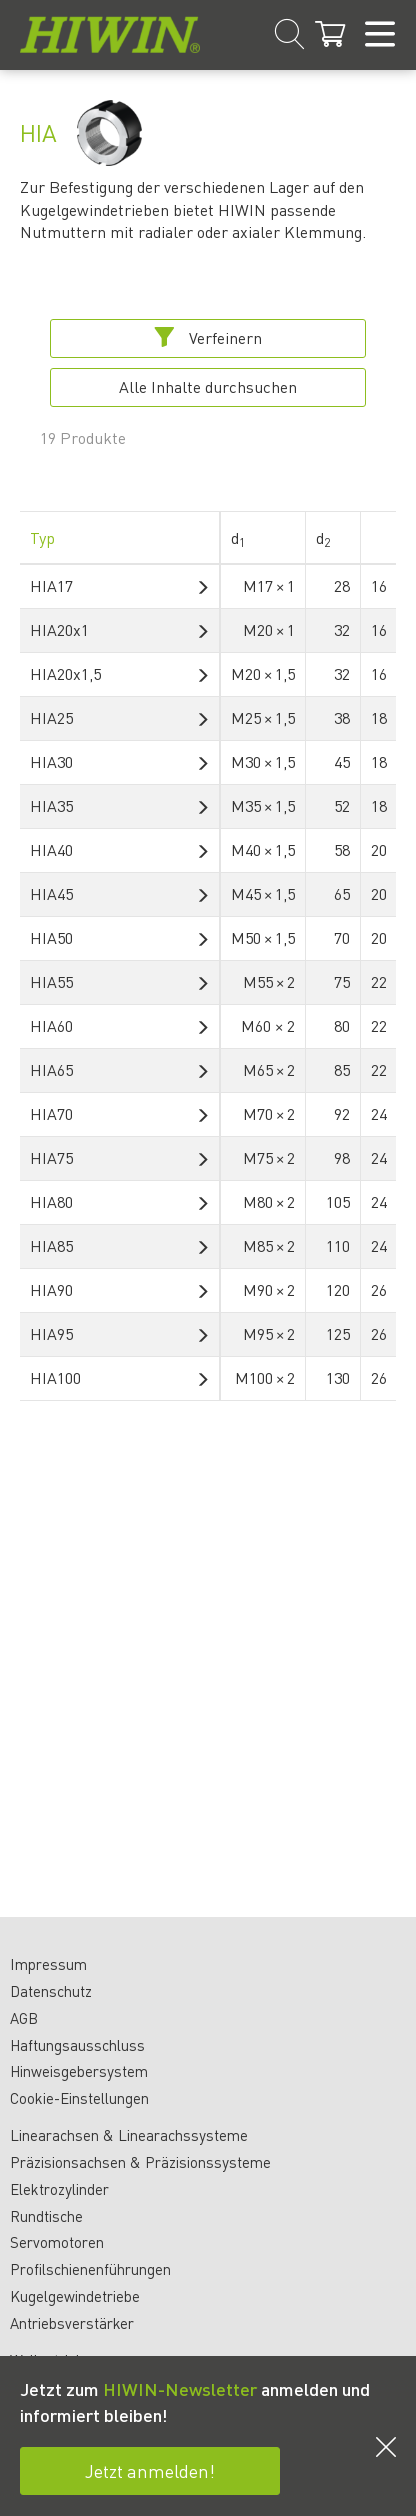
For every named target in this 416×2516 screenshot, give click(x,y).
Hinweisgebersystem (79, 2071)
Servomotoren (57, 2242)
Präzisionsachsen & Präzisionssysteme (140, 2162)
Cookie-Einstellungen (79, 2098)
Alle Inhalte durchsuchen (208, 386)
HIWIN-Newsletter (180, 2388)
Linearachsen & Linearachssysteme (129, 2135)
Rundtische (46, 2216)
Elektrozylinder (59, 2189)
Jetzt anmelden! (150, 2470)
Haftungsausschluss (77, 2045)
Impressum (48, 1964)
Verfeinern (208, 337)
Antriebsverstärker (72, 2323)
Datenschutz (51, 1991)
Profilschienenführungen (90, 2269)
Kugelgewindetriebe (75, 2296)
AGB (24, 2018)
